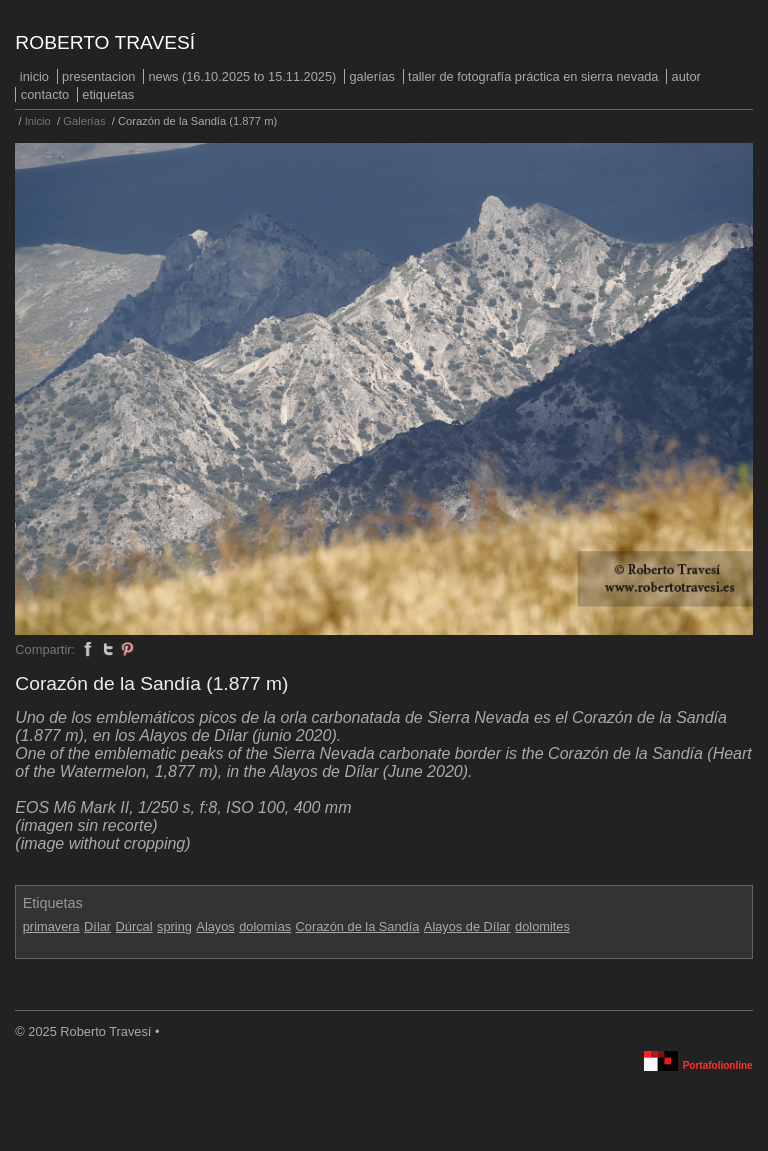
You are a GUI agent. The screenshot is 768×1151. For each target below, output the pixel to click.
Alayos (215, 926)
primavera (51, 926)
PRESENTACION (98, 76)
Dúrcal (134, 926)
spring (174, 926)
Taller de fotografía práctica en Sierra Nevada (533, 76)
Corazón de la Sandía (358, 926)
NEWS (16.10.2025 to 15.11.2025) (243, 76)
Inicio (34, 76)
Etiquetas (108, 94)
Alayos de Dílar (467, 926)
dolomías (265, 926)
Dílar (97, 926)
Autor (686, 76)
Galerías (372, 76)
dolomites (542, 926)
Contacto (45, 94)
